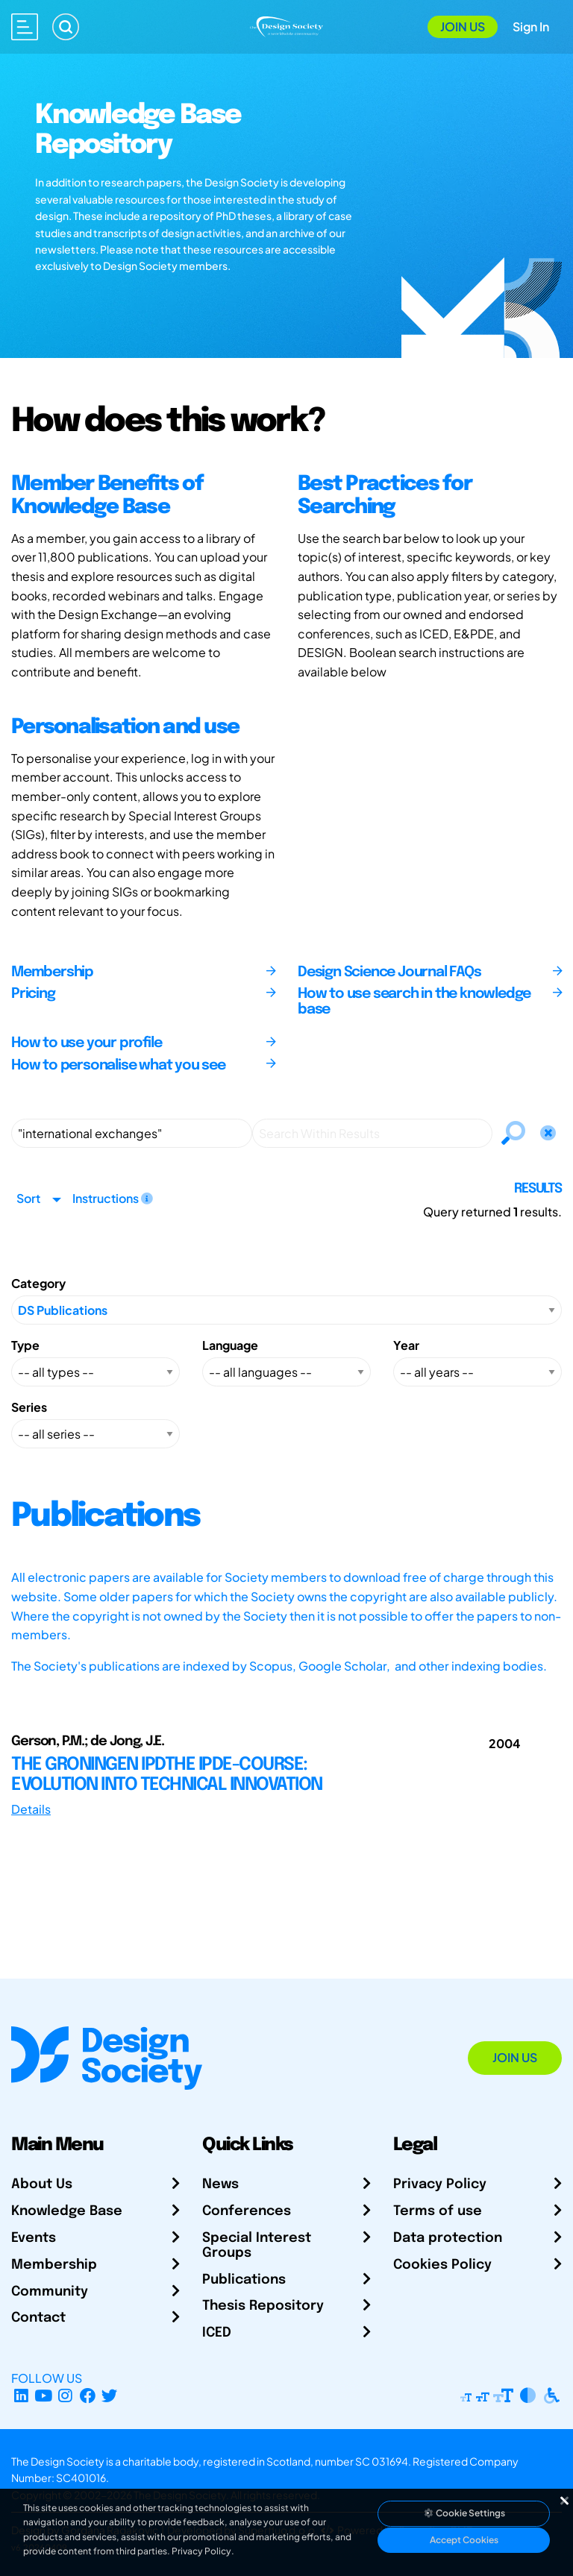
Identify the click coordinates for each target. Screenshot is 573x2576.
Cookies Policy (442, 2265)
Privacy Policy (439, 2184)
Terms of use (437, 2211)
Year (406, 1345)
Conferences (246, 2211)
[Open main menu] (24, 26)
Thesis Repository (263, 2306)
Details (31, 1809)
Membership (54, 2265)
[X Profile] (110, 2396)
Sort (28, 1198)
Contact (38, 2318)
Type (25, 1345)
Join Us (462, 26)
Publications (244, 2280)
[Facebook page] (88, 2396)
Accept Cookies (464, 2539)
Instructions (112, 1198)
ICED (216, 2333)
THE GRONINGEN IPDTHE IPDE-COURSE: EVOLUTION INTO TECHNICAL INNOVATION (166, 1775)
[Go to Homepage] (286, 25)
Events (33, 2238)
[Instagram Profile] (65, 2396)
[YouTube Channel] (44, 2396)
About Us (41, 2184)
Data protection (447, 2238)
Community (49, 2292)
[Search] (65, 26)
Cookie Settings (464, 2513)
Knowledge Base (66, 2211)
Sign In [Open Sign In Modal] (531, 26)
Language (230, 1345)
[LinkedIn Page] (21, 2396)
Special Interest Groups (256, 2245)
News (220, 2184)
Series (29, 1407)
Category (38, 1283)
